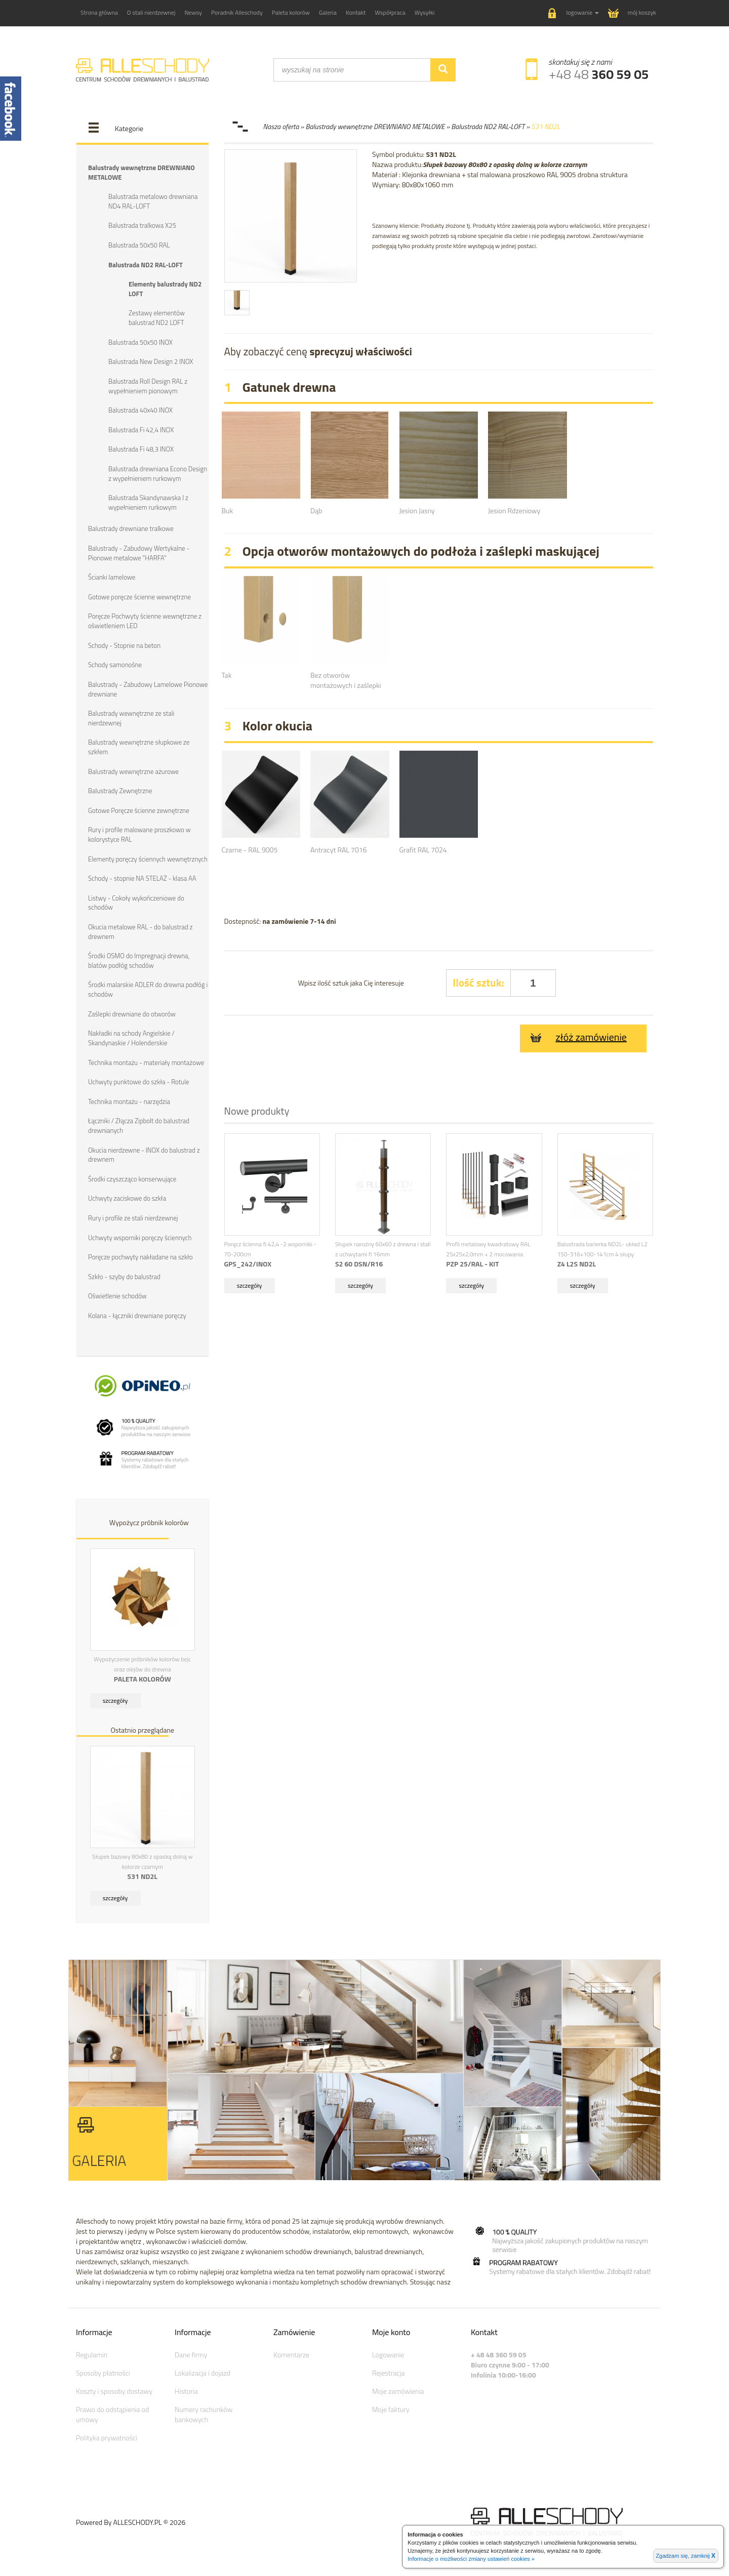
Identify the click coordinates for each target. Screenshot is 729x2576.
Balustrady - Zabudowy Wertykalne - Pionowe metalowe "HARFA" (138, 552)
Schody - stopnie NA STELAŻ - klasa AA (142, 877)
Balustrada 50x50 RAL (139, 245)
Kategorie (129, 128)
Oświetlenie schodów (117, 1294)
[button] (573, 13)
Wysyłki (425, 12)
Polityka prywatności (106, 2436)
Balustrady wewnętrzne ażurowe (133, 770)
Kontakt (356, 12)
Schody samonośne (115, 664)
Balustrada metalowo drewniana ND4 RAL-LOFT (152, 201)
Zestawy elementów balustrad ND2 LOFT (157, 318)
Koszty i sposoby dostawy (114, 2389)
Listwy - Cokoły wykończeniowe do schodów (136, 902)
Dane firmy (191, 2353)
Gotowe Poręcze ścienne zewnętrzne (138, 809)
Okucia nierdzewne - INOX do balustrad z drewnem (143, 1153)
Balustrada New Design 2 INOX (150, 361)
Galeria (328, 12)
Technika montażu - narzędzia (129, 1100)
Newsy (192, 12)
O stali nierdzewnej (151, 12)
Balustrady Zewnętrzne (120, 790)
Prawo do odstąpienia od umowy (112, 2412)
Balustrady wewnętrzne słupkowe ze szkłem (138, 746)
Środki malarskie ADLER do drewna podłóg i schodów (148, 988)
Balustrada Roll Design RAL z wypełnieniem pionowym (147, 385)
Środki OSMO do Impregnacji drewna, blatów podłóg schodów (138, 959)
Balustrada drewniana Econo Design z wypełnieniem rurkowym (157, 473)
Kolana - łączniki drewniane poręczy (137, 1314)
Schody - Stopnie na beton (124, 644)
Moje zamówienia (398, 2389)
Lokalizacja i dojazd (202, 2371)
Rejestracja (388, 2371)
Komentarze (291, 2353)
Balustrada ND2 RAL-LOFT (145, 264)
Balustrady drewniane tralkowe (131, 528)
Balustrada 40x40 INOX (140, 409)
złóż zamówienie (578, 1037)
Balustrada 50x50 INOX (140, 342)
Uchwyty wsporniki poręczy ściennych (139, 1236)
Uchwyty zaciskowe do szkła (127, 1197)
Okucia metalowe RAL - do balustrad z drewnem (140, 931)
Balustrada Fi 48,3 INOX (141, 449)
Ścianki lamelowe (111, 576)
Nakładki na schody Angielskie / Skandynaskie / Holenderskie (131, 1037)
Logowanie (388, 2353)
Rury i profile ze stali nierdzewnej (133, 1216)
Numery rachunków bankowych (203, 2412)
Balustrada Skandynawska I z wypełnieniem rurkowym (148, 502)
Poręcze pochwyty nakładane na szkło (140, 1255)
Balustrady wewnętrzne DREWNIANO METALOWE (141, 172)
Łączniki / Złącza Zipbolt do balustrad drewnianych (138, 1124)
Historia (186, 2389)
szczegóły (115, 1698)
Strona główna (99, 12)
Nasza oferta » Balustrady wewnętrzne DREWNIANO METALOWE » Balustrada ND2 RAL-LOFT (394, 126)
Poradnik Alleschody (237, 12)
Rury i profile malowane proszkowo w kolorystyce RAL (139, 834)
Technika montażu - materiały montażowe (146, 1061)
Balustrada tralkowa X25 (142, 225)
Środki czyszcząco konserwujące (132, 1177)
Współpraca (390, 12)
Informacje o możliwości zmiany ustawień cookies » (471, 2559)
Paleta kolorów (291, 12)
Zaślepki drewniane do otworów (132, 1012)
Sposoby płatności (103, 2371)
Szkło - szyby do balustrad (124, 1275)
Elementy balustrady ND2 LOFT (165, 289)
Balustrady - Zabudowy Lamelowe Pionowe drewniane (148, 688)
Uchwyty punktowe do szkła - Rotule (138, 1081)
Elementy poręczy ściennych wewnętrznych (148, 858)
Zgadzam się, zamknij (685, 2555)
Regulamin (91, 2353)
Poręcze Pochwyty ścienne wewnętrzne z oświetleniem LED (144, 620)
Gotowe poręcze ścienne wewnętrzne (139, 596)
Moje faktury (391, 2407)
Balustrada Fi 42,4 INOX (141, 429)
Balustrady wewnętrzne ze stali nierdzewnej (131, 717)
